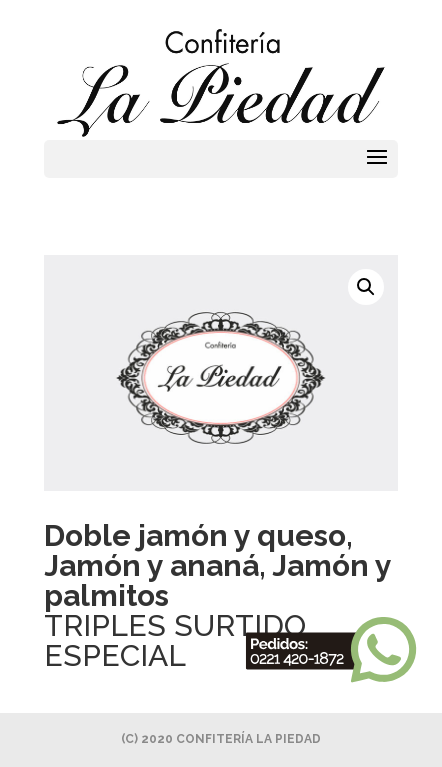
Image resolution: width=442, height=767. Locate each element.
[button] (366, 287)
